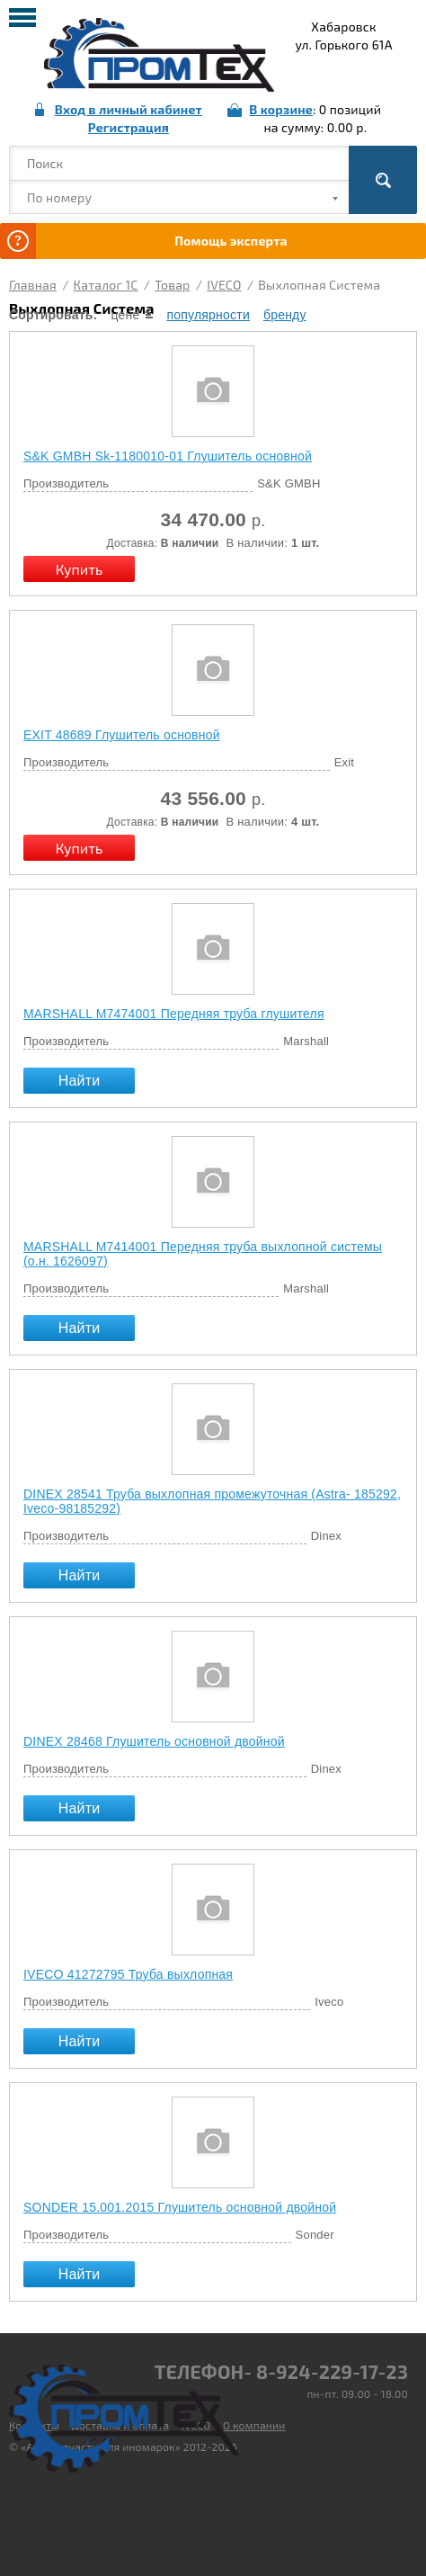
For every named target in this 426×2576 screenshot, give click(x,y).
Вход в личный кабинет (128, 109)
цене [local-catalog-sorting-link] (125, 315)
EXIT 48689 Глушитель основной (121, 735)
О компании (254, 2425)
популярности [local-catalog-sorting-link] (207, 315)
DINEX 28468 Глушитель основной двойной (154, 1741)
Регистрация (128, 127)
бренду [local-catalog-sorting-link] (284, 315)
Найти (79, 1080)
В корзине (281, 109)
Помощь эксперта (231, 240)
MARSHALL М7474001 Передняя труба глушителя (173, 1013)
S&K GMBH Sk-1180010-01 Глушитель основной (167, 456)
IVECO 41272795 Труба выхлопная (128, 1974)
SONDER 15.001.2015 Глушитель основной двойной (179, 2207)
